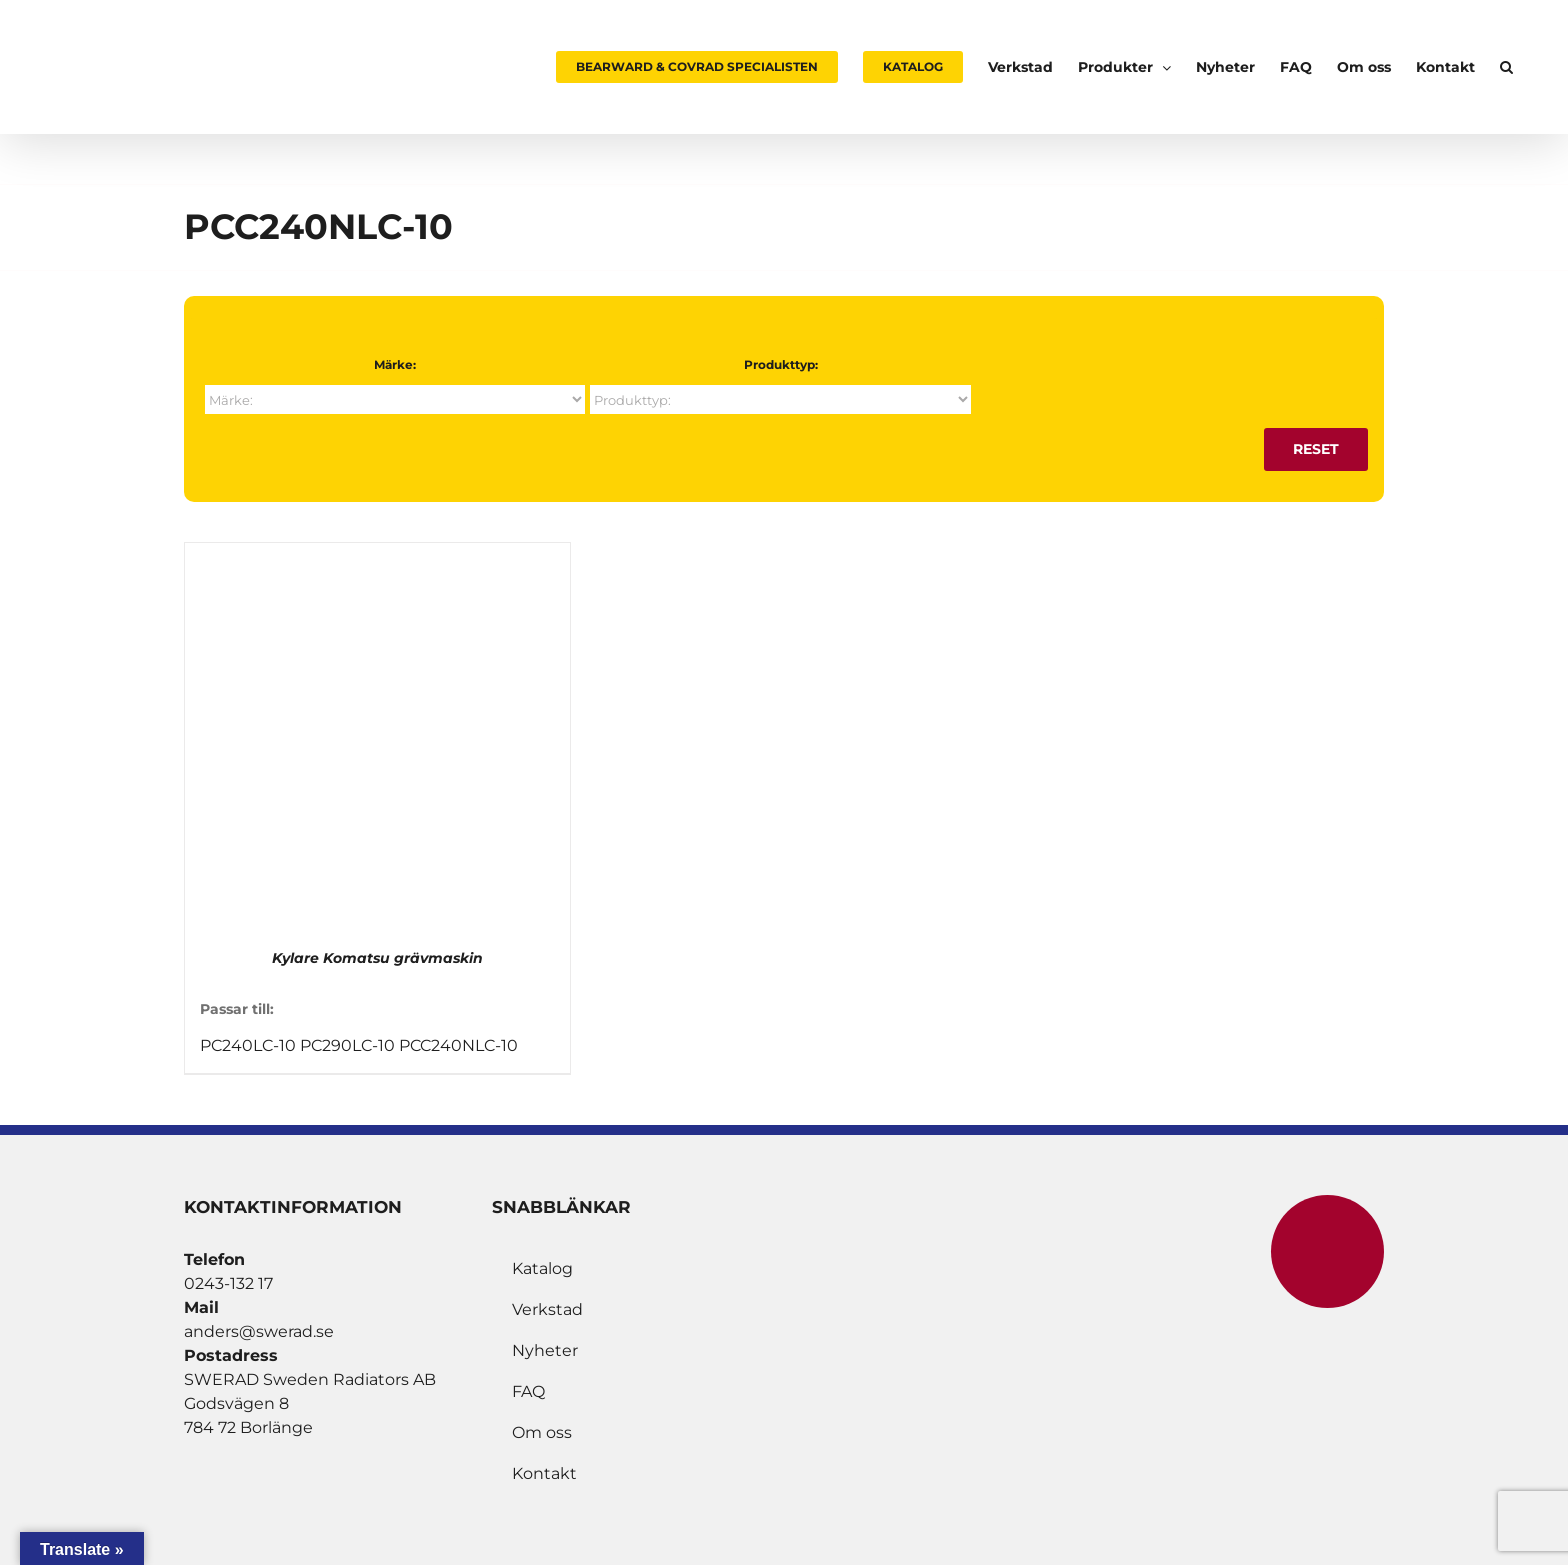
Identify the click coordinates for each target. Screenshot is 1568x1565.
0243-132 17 (228, 1283)
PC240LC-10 (248, 1045)
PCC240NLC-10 (458, 1045)
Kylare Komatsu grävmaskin (377, 958)
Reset (1316, 449)
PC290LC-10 (347, 1045)
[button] (1506, 67)
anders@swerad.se (259, 1331)
